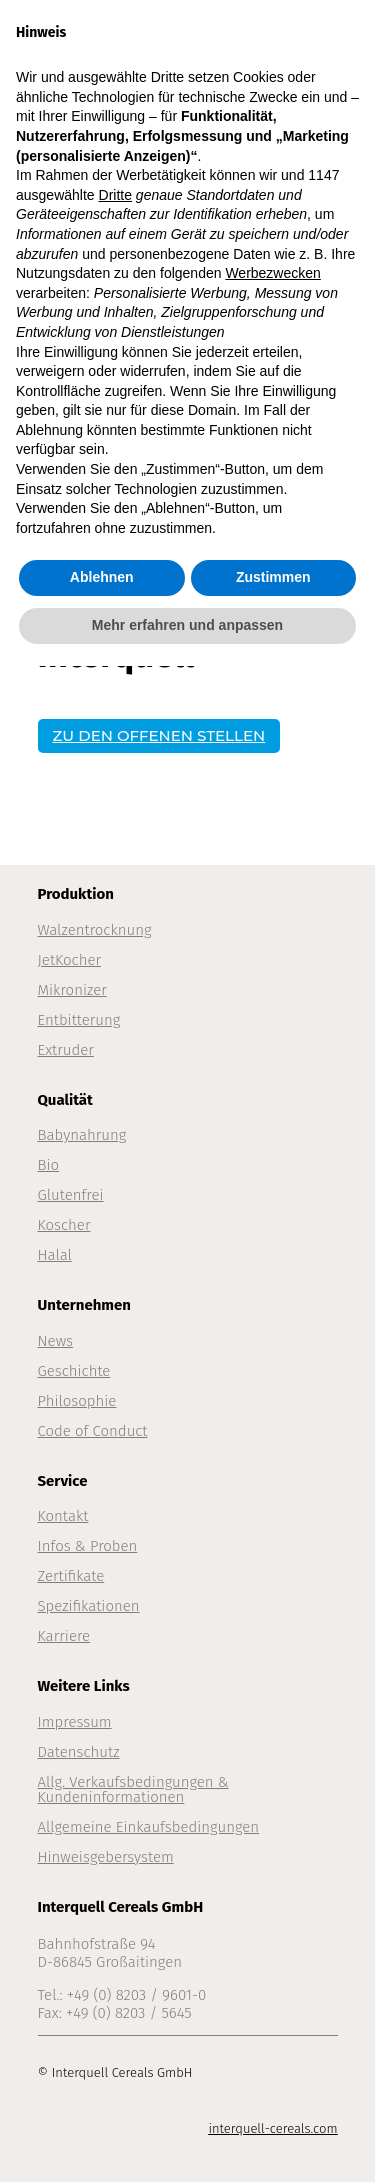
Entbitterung (79, 1020)
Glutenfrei (71, 1195)
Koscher (64, 1225)
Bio (49, 1165)
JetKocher (70, 960)
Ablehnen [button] (102, 577)
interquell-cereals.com (272, 2128)
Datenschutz (79, 1752)
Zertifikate (71, 1576)
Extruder (66, 1050)
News (56, 1341)
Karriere (64, 1636)
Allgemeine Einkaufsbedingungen (149, 1827)
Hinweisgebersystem (106, 1857)
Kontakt (63, 1516)
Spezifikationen (89, 1606)
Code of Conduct (93, 1431)
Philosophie (77, 1401)
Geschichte (74, 1371)
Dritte (115, 195)
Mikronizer (72, 990)
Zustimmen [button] (273, 577)
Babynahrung (82, 1135)
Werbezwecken (272, 273)
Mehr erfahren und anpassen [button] (187, 625)
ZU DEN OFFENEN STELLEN (159, 735)
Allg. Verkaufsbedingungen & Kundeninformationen (133, 1789)
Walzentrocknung (95, 930)
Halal (55, 1255)
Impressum (75, 1722)
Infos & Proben (88, 1546)
